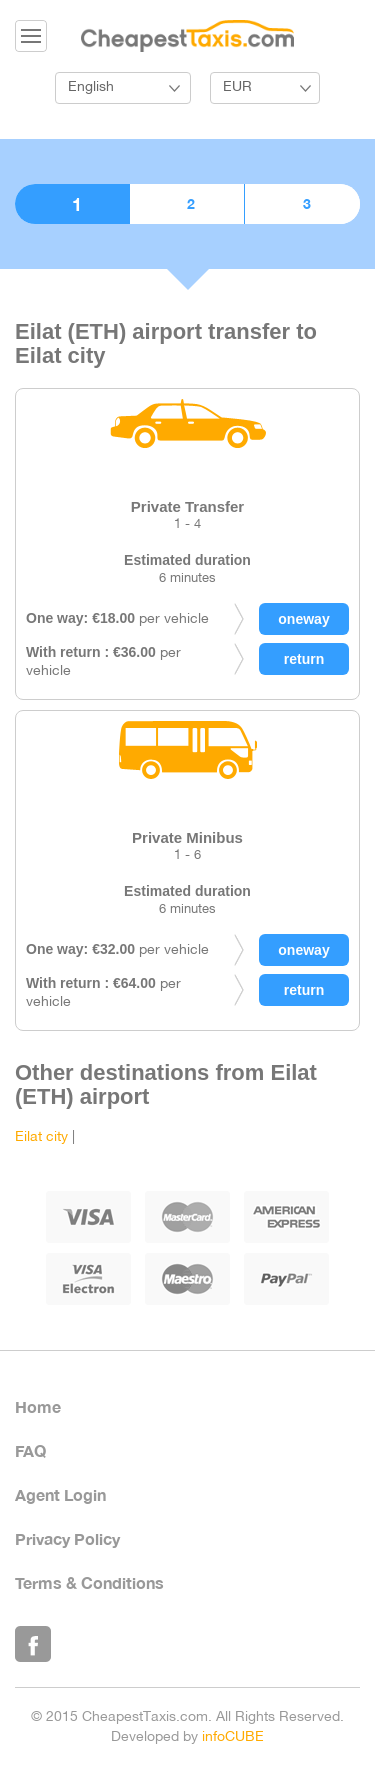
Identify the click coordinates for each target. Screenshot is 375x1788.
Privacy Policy (67, 1538)
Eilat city (41, 1137)
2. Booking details (187, 204)
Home (38, 1406)
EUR (237, 87)
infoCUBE (233, 1737)
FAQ (30, 1450)
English (91, 87)
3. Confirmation (302, 204)
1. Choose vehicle (72, 204)
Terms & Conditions (89, 1582)
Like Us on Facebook (33, 1644)
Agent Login (60, 1494)
